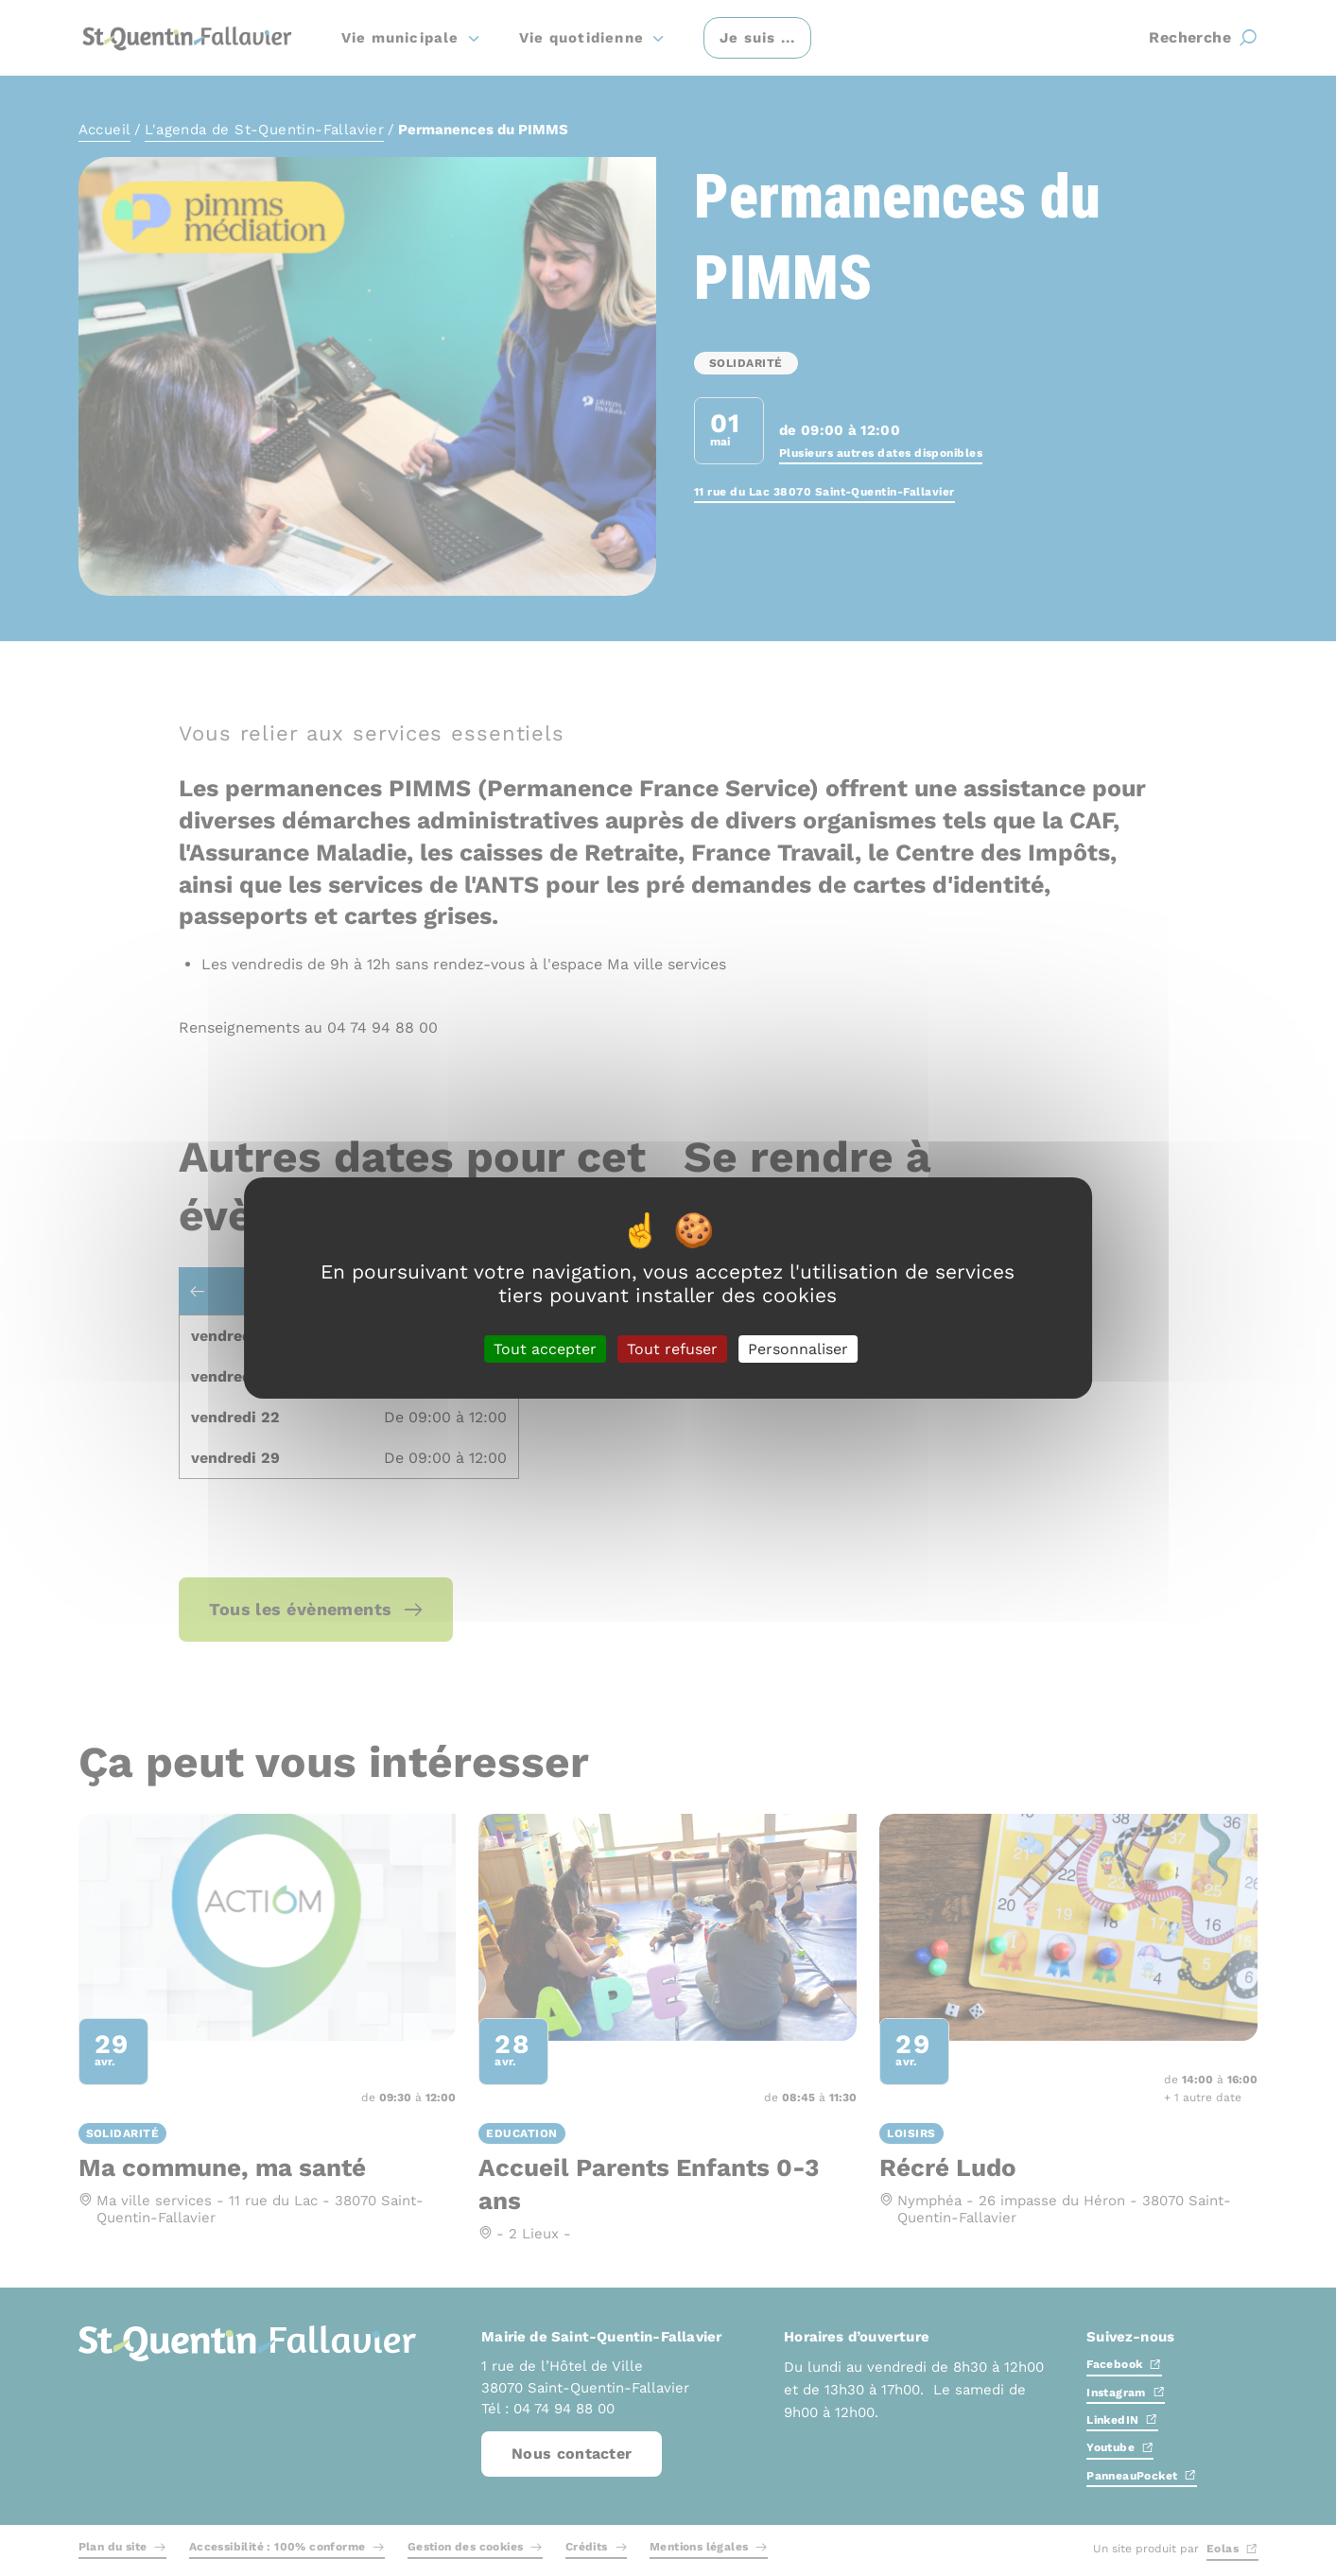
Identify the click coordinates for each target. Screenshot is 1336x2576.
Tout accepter (545, 1349)
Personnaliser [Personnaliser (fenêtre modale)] (798, 1349)
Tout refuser (672, 1349)
